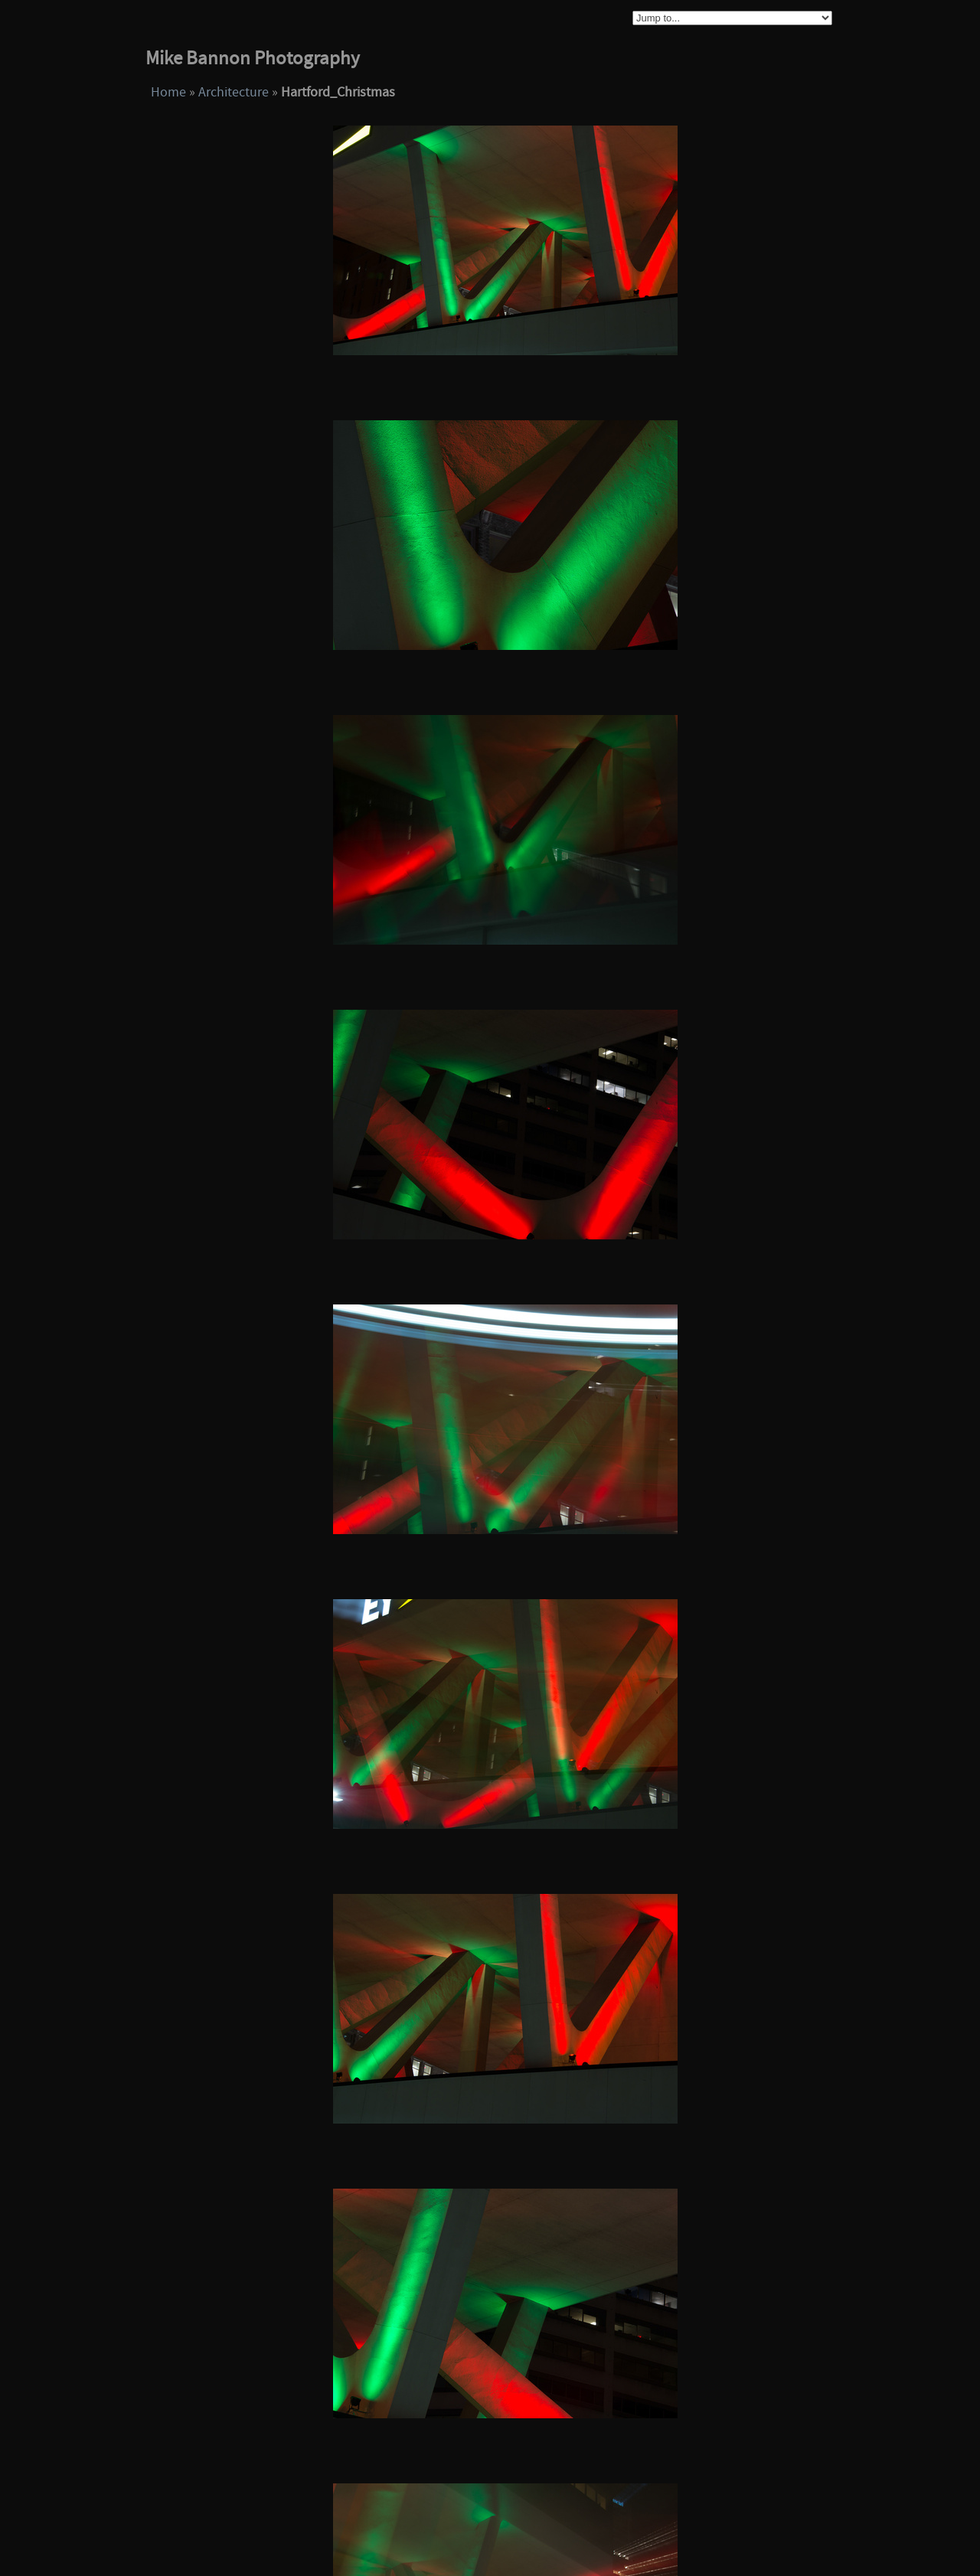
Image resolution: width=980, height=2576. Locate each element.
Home (168, 92)
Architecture (233, 92)
